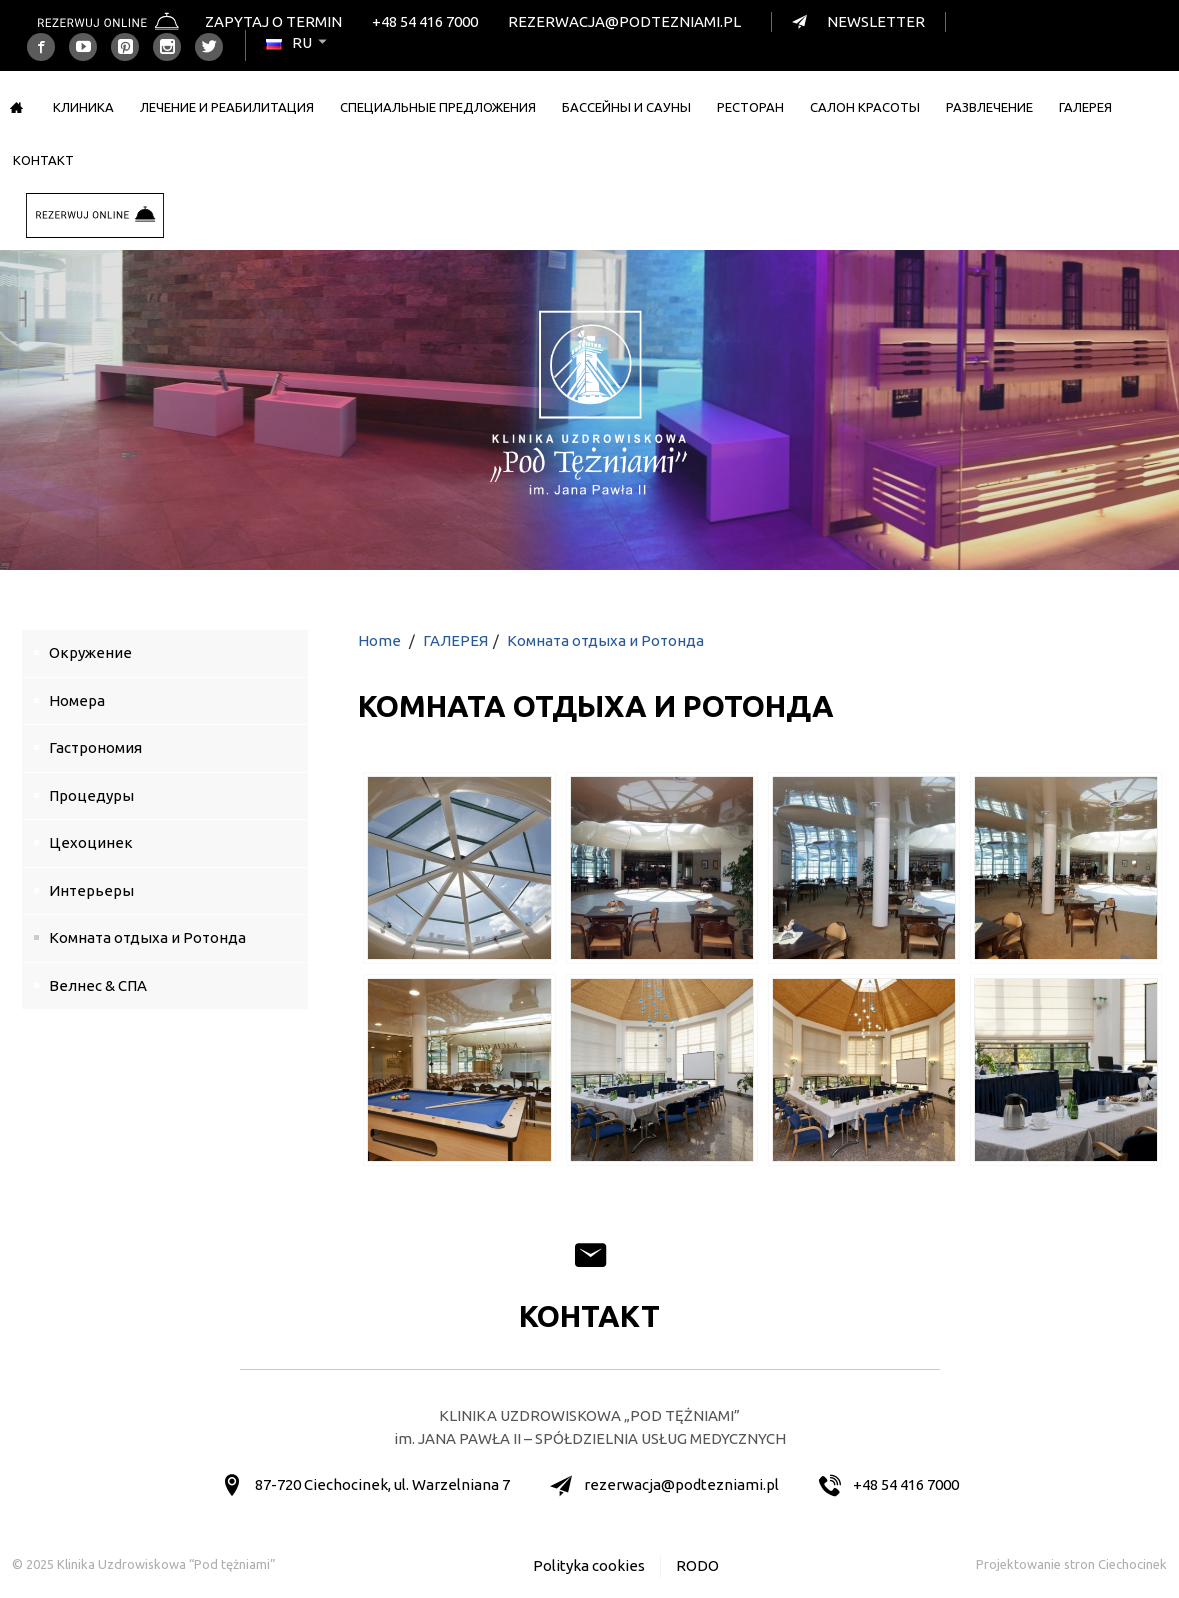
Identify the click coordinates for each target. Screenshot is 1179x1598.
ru (298, 42)
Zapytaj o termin (273, 21)
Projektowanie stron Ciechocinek (1071, 1564)
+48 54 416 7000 (425, 21)
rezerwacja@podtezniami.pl (624, 21)
